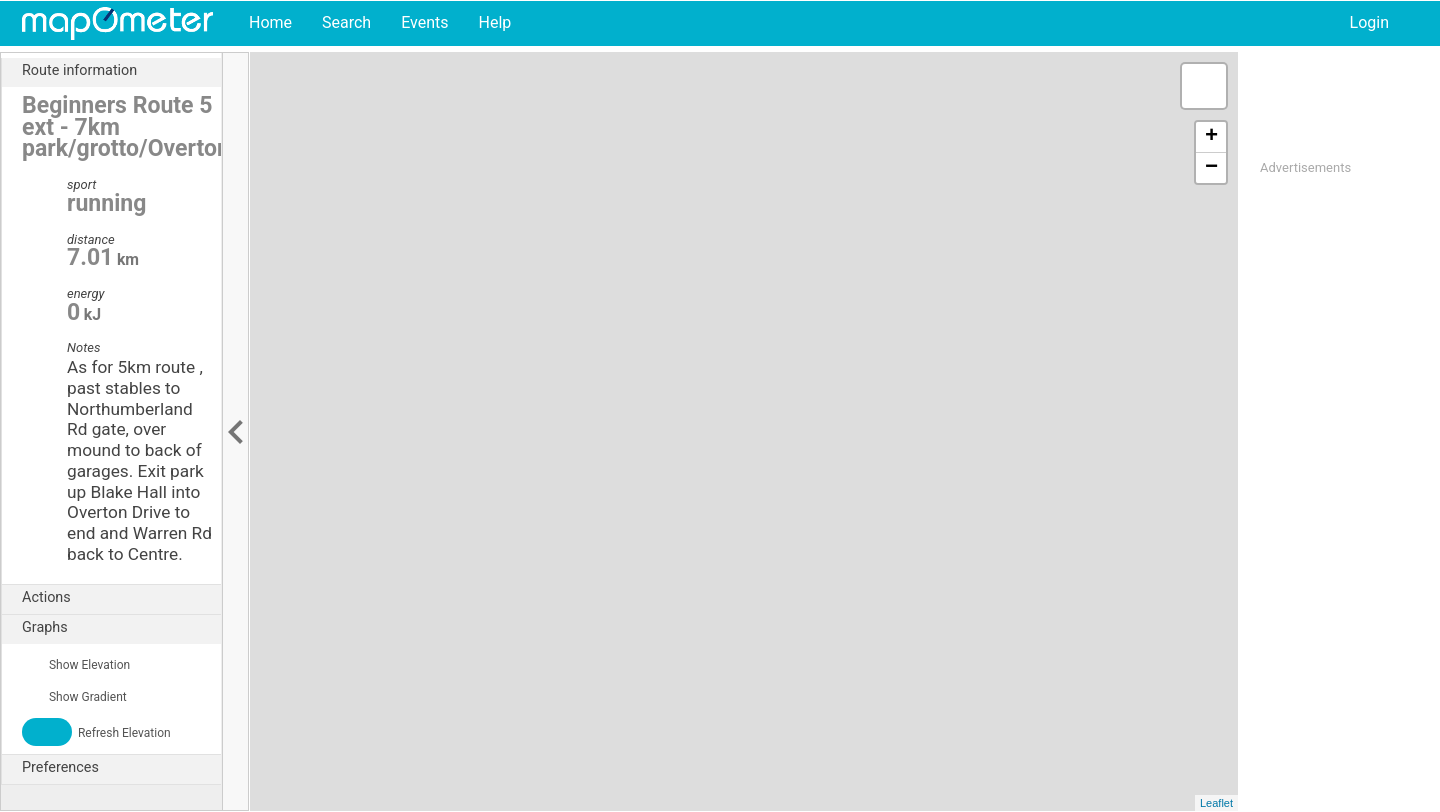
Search (346, 22)
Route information (121, 71)
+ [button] (1211, 137)
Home (270, 22)
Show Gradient (74, 697)
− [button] (1211, 168)
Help (494, 22)
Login (1369, 22)
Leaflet (1216, 803)
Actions (121, 598)
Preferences (121, 768)
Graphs (121, 628)
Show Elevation (76, 665)
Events (424, 22)
